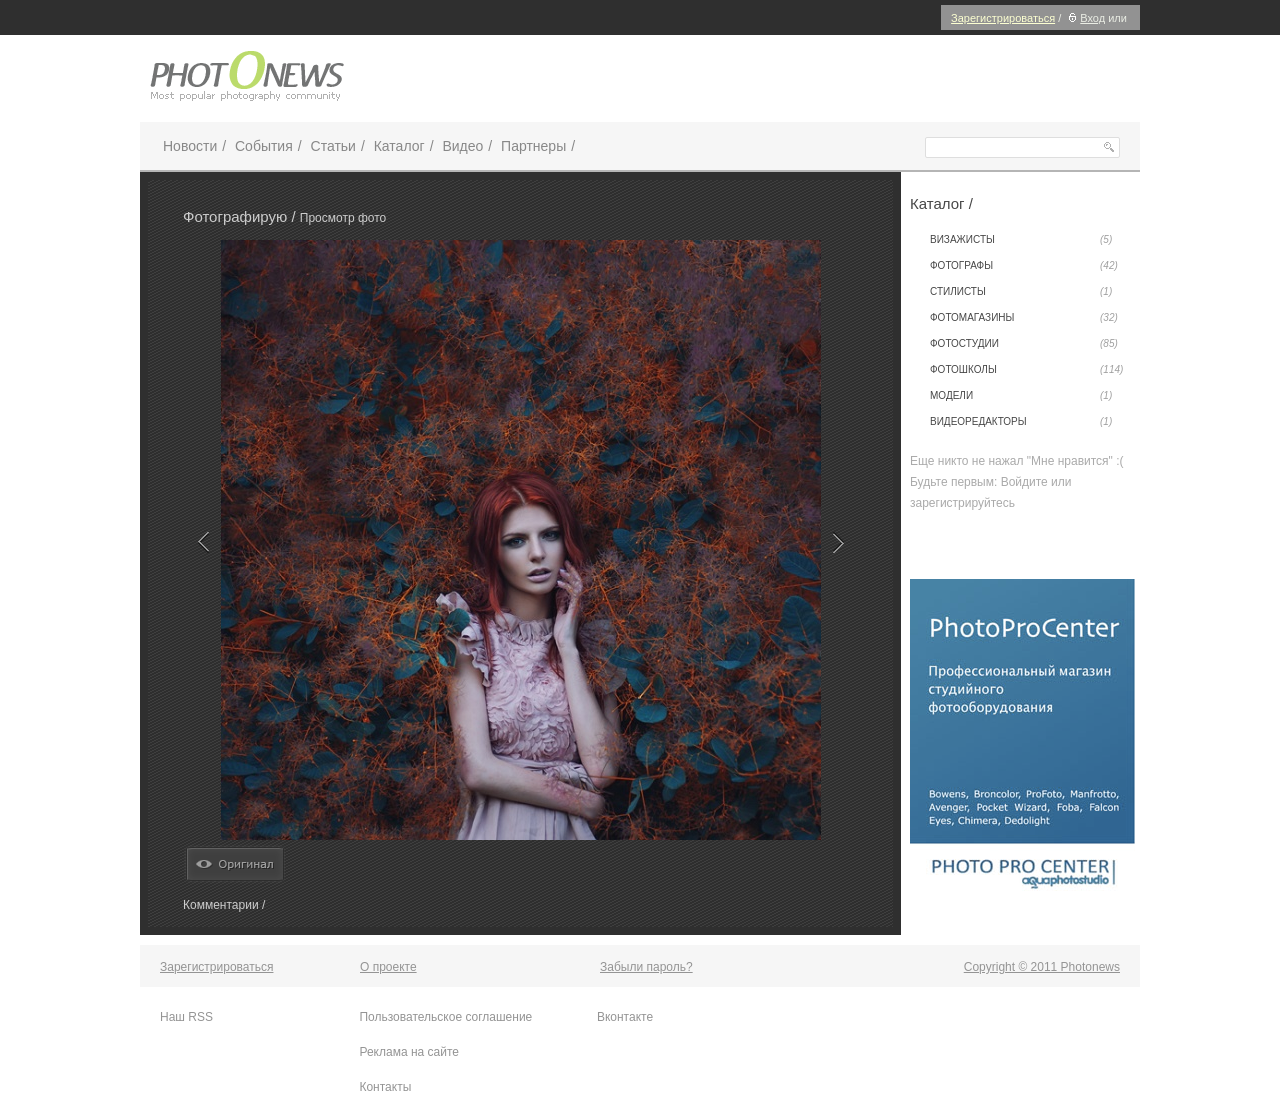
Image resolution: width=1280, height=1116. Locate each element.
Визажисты (1021, 240)
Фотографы (1024, 266)
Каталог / (941, 203)
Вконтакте (625, 1017)
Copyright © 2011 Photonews (1042, 967)
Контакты (385, 1087)
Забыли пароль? (646, 967)
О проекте (388, 967)
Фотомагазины (1024, 318)
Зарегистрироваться (1003, 18)
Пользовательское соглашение (445, 1017)
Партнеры (533, 146)
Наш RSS (186, 1017)
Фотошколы (1026, 370)
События (264, 146)
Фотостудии (1024, 344)
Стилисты (1021, 292)
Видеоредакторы (1021, 422)
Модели (1021, 396)
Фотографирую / (241, 216)
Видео (462, 146)
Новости (190, 146)
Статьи (333, 146)
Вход (1084, 18)
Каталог (399, 146)
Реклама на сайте (409, 1052)
